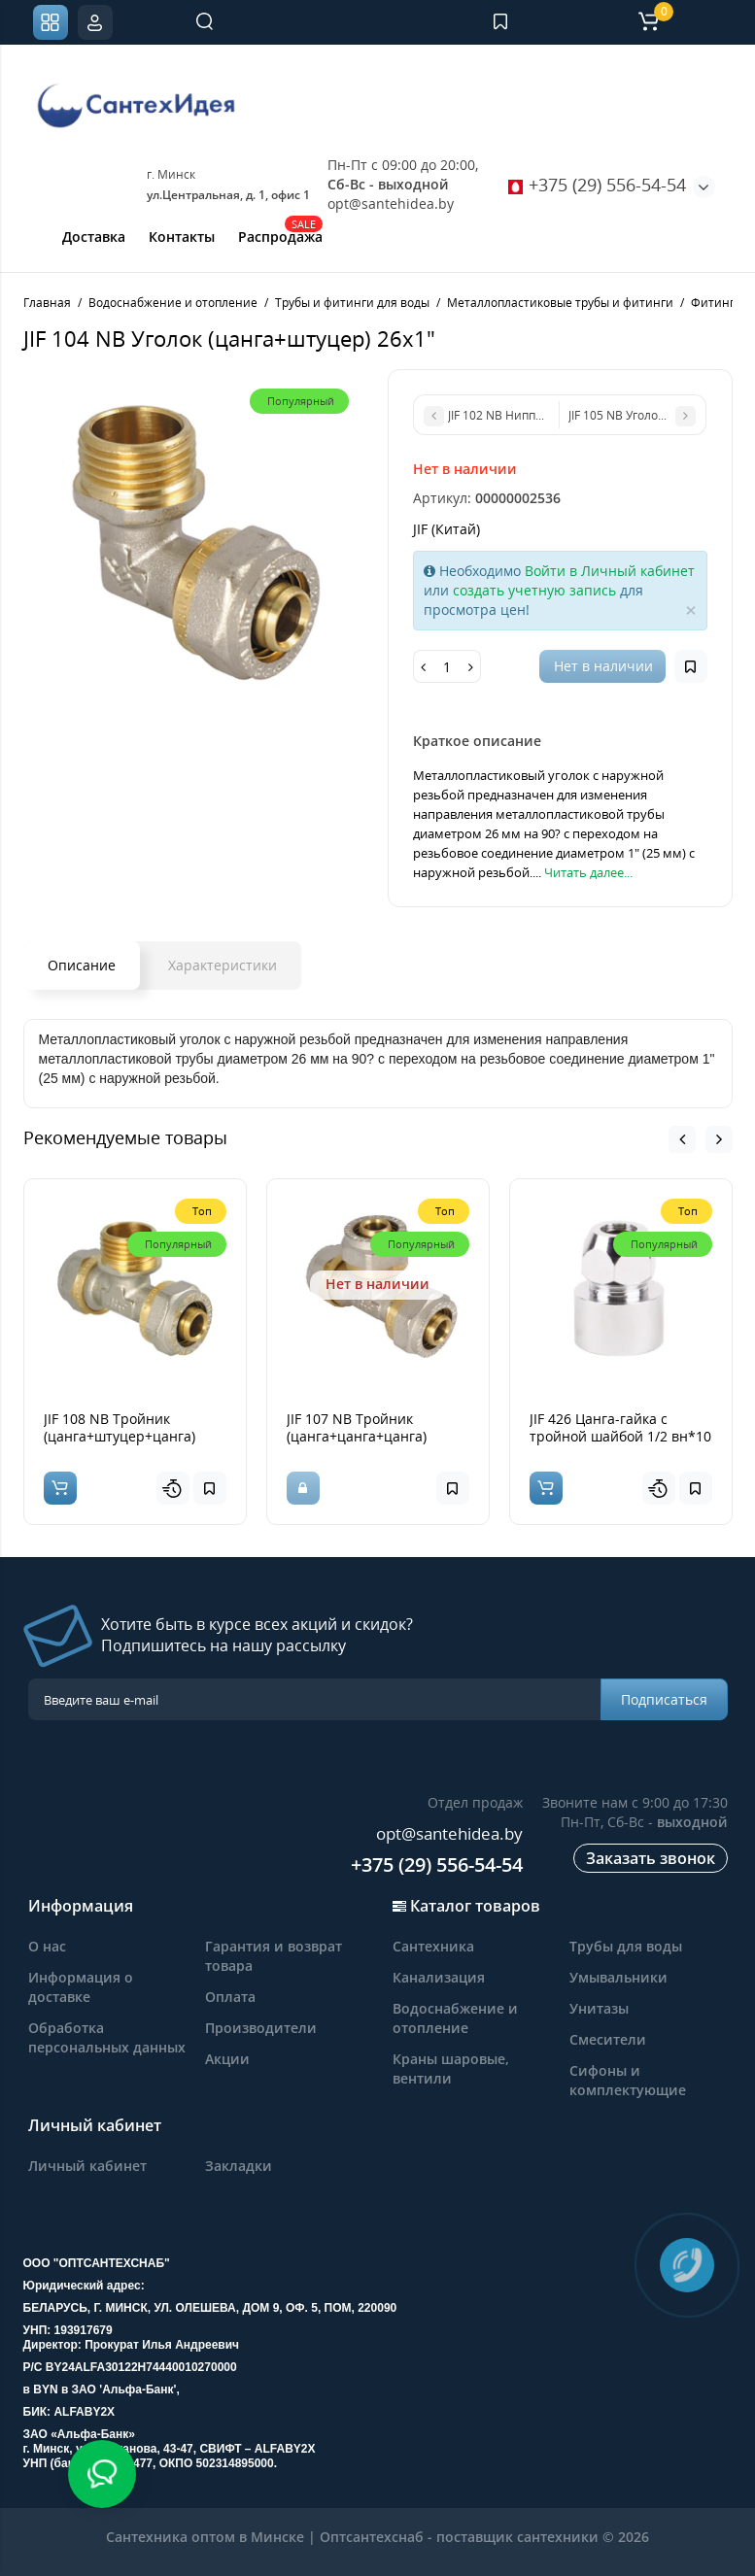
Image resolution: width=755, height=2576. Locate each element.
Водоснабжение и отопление (455, 2018)
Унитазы (599, 2008)
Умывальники (618, 1977)
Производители (261, 2027)
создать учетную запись (534, 590)
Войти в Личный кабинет (610, 570)
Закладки (238, 2165)
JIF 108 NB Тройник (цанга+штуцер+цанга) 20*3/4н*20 (119, 1436)
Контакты (182, 236)
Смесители (607, 2039)
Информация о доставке (80, 1987)
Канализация (439, 1977)
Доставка (93, 236)
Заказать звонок (650, 1858)
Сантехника (433, 1946)
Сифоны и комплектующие (627, 2080)
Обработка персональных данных (107, 2037)
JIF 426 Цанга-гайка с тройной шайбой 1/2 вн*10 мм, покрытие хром (620, 1436)
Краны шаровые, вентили (451, 2068)
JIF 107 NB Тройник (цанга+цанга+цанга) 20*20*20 (357, 1436)
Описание (82, 965)
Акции (227, 2059)
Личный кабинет (87, 2165)
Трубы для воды (625, 1946)
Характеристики (222, 965)
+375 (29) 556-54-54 (597, 184)
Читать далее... (588, 872)
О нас (47, 1946)
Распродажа (280, 235)
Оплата (230, 1996)
